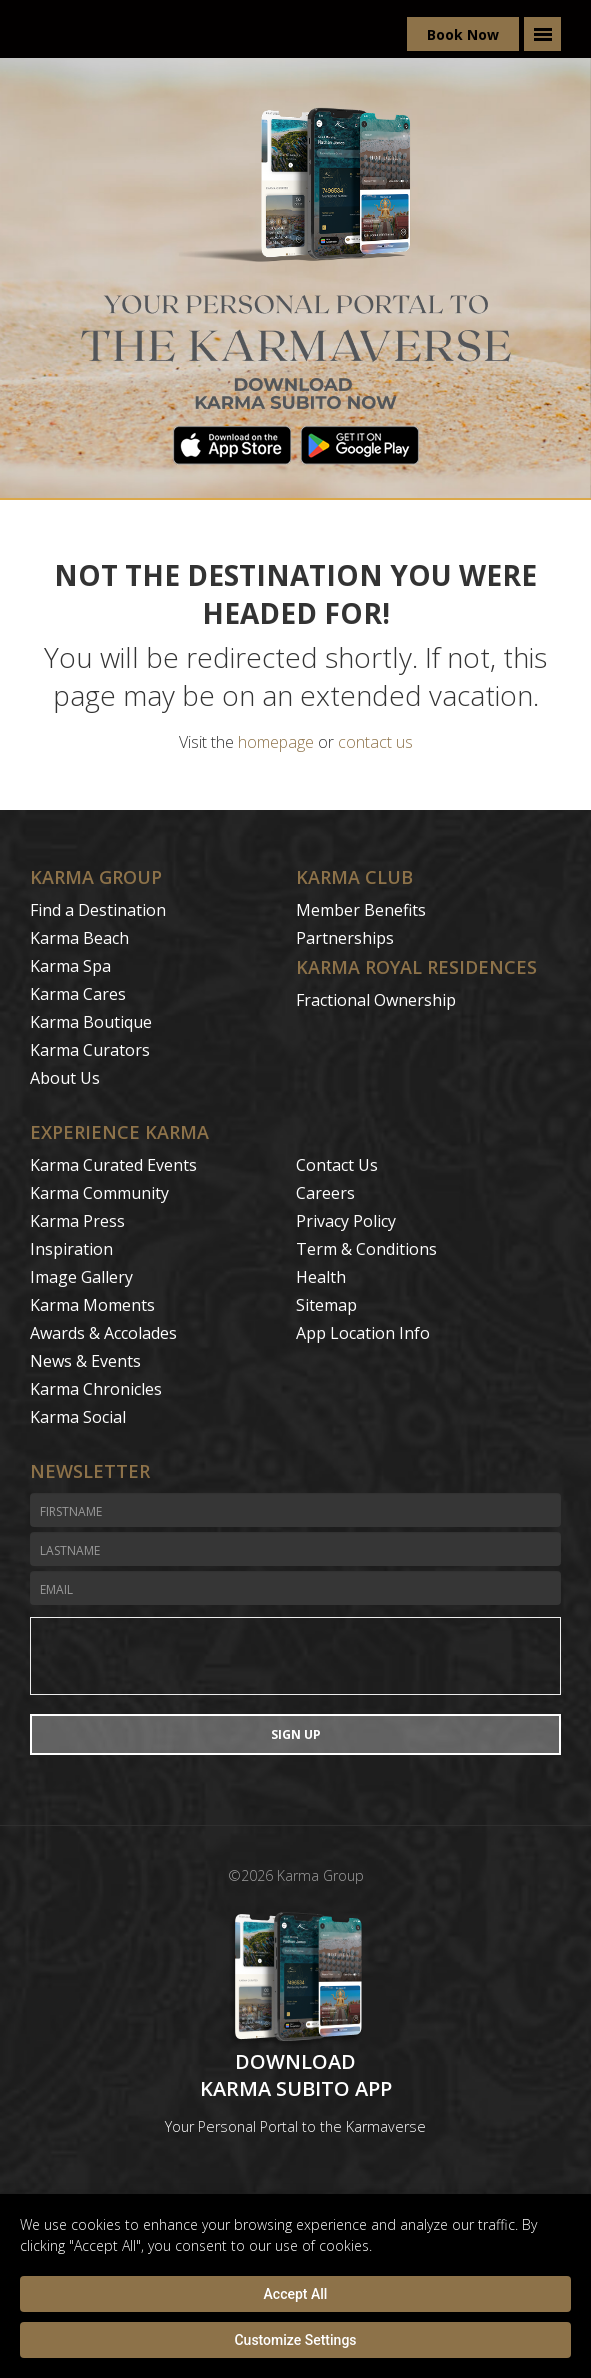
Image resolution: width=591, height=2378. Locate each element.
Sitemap (326, 1305)
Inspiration (71, 1249)
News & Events (85, 1361)
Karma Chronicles (96, 1389)
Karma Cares (78, 994)
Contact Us (337, 1165)
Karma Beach (79, 938)
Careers (325, 1193)
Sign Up (296, 1734)
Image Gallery (81, 1277)
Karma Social (78, 1417)
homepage (276, 742)
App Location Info (363, 1333)
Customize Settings (295, 2340)
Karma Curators (90, 1050)
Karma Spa (70, 966)
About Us (65, 1078)
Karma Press (77, 1221)
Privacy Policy (346, 1221)
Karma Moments (92, 1305)
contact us (375, 742)
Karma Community (99, 1193)
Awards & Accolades (103, 1333)
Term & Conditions (366, 1249)
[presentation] (295, 1656)
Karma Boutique (91, 1022)
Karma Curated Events (113, 1165)
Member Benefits (361, 910)
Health (321, 1277)
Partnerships (345, 938)
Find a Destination (98, 910)
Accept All (296, 2294)
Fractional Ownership (376, 1000)
